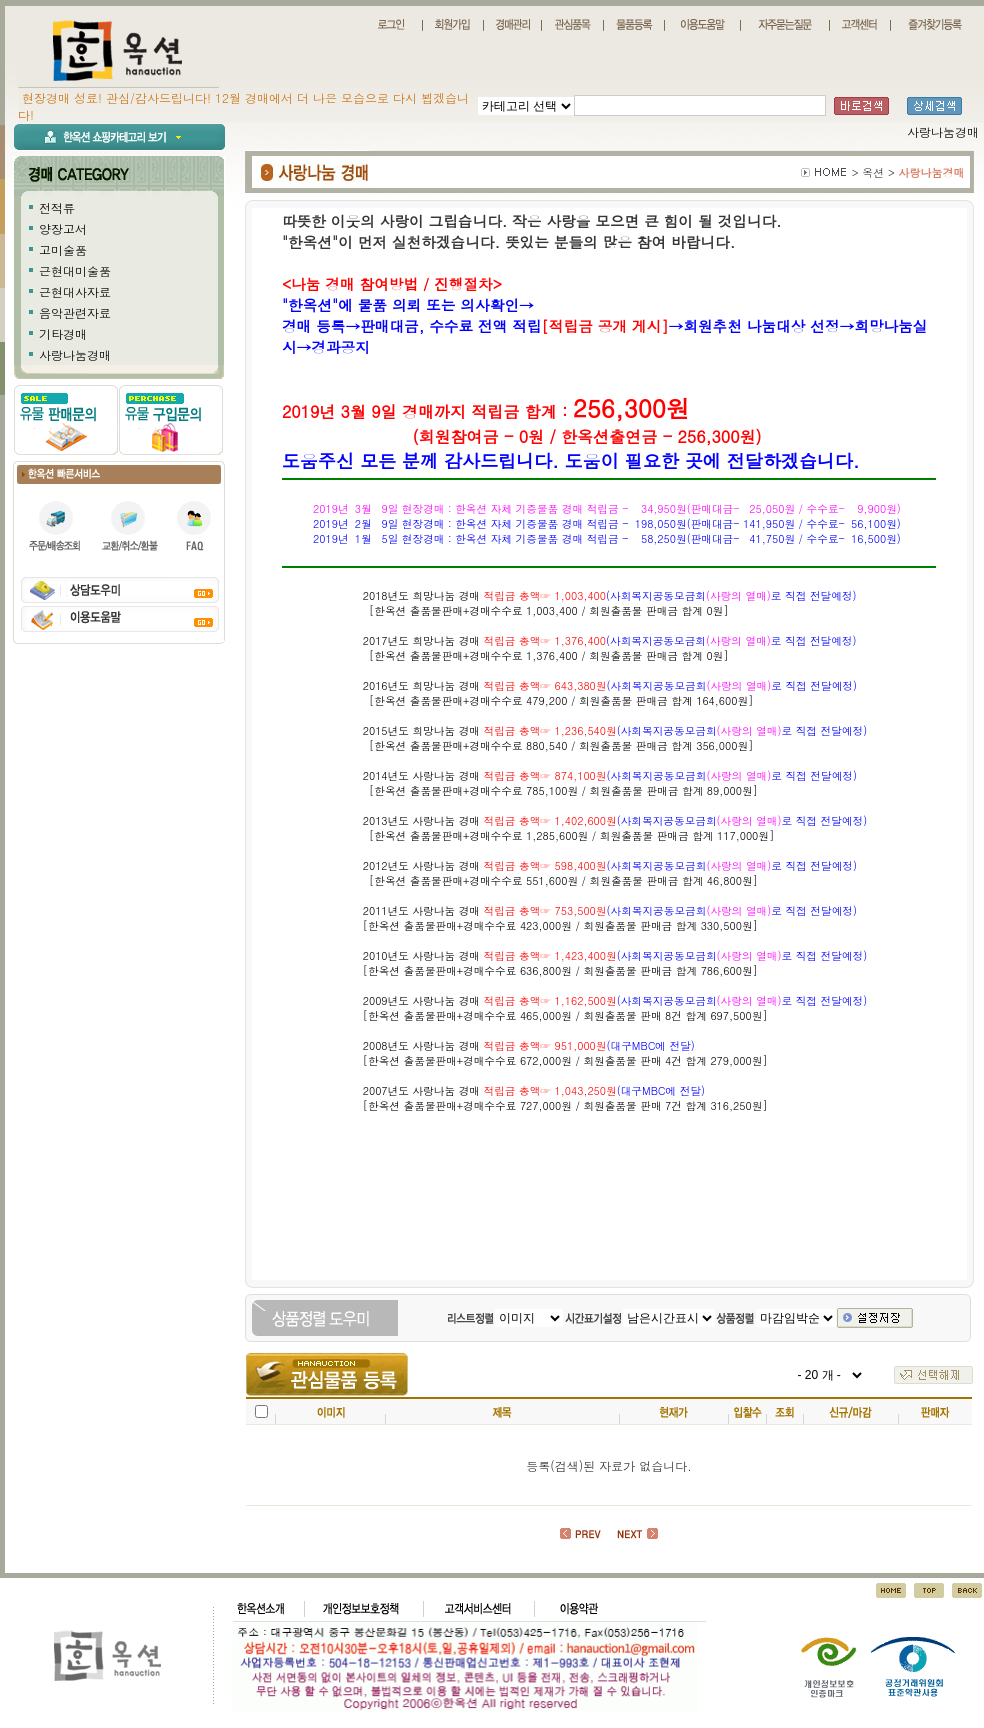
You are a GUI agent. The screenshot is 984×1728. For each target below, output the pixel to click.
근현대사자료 (75, 291)
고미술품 (63, 249)
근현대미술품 (75, 270)
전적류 (57, 207)
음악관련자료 (75, 312)
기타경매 (63, 333)
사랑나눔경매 (75, 354)
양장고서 (63, 228)
